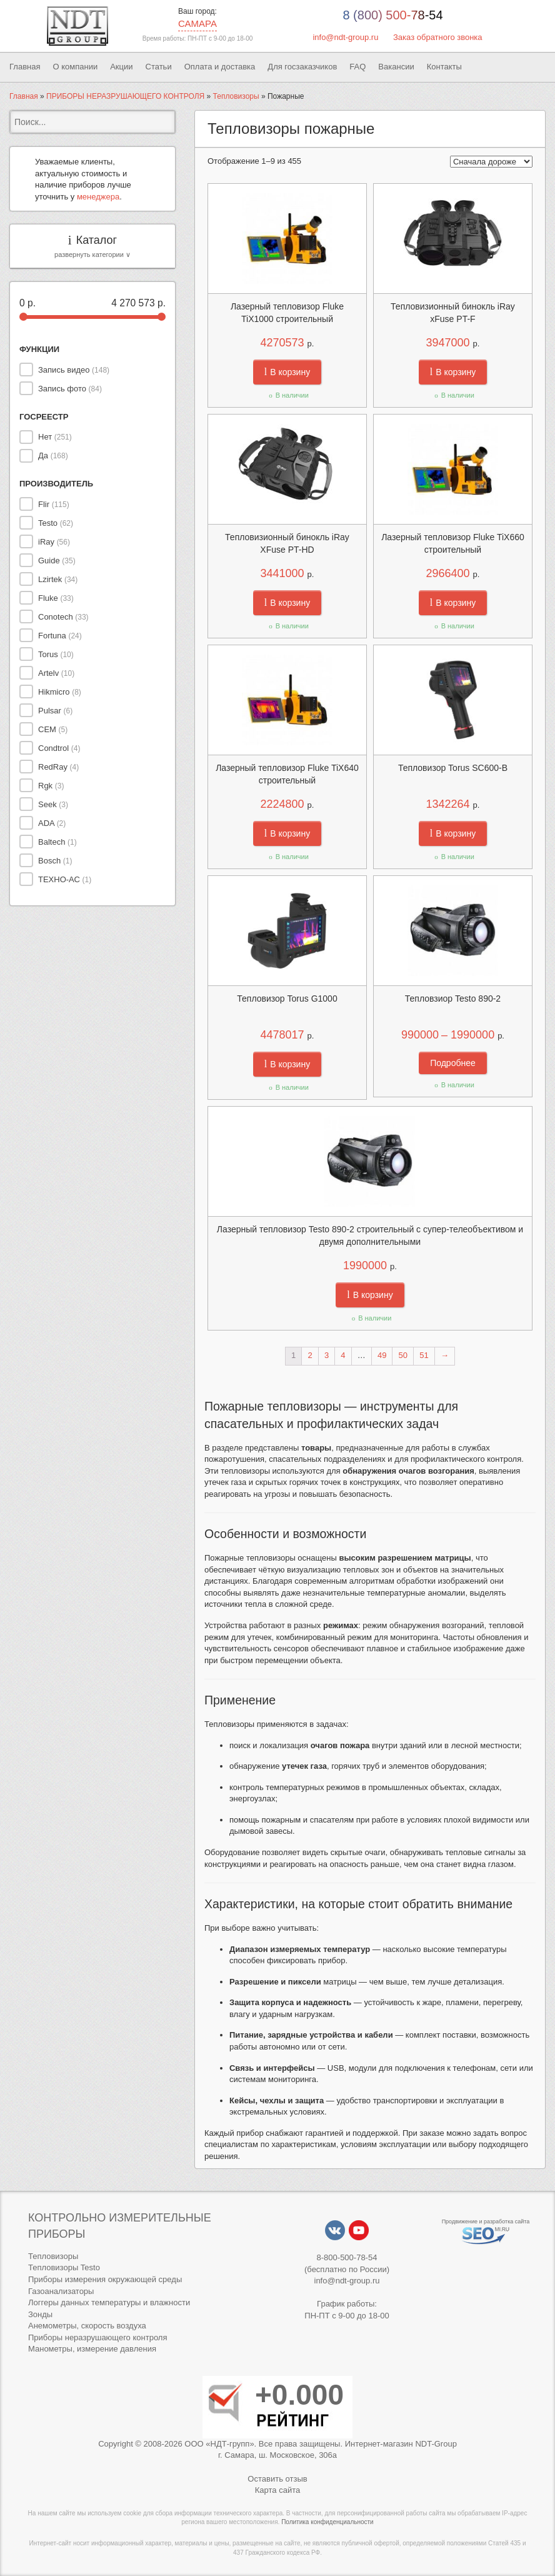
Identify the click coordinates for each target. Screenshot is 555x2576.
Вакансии (396, 66)
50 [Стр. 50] (403, 1355)
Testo (55, 523)
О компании (75, 66)
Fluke (56, 598)
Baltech (57, 842)
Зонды (40, 2314)
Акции (121, 66)
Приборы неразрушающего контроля (97, 2337)
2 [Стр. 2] (310, 1355)
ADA (52, 823)
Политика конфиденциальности (327, 2521)
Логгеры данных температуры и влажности (109, 2302)
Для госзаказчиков (302, 66)
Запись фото (70, 388)
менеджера (98, 196)
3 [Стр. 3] (326, 1355)
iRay (54, 541)
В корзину (287, 372)
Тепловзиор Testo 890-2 (453, 999)
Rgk (51, 785)
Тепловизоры (236, 96)
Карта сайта (277, 2490)
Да (53, 455)
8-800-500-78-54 (347, 2257)
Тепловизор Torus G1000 (287, 999)
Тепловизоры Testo (64, 2267)
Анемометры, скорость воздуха (87, 2325)
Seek (53, 804)
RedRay (58, 767)
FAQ (357, 66)
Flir (53, 504)
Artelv (56, 673)
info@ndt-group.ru (345, 37)
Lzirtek (58, 579)
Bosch (55, 860)
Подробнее (453, 1063)
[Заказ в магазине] (491, 162)
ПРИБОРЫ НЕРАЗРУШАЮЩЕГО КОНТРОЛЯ (125, 96)
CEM (53, 729)
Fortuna (60, 635)
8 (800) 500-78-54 (392, 15)
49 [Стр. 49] (382, 1355)
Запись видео (73, 370)
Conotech (63, 616)
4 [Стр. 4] (343, 1355)
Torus (56, 654)
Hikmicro (59, 692)
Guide (57, 560)
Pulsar (55, 710)
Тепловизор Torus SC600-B (453, 768)
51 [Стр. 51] (423, 1355)
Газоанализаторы (61, 2291)
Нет (55, 436)
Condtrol (59, 748)
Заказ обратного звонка (437, 37)
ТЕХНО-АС (64, 879)
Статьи (159, 66)
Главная (24, 66)
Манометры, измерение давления (92, 2348)
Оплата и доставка (220, 66)
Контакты (444, 66)
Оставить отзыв (277, 2478)
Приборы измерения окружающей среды (105, 2279)
